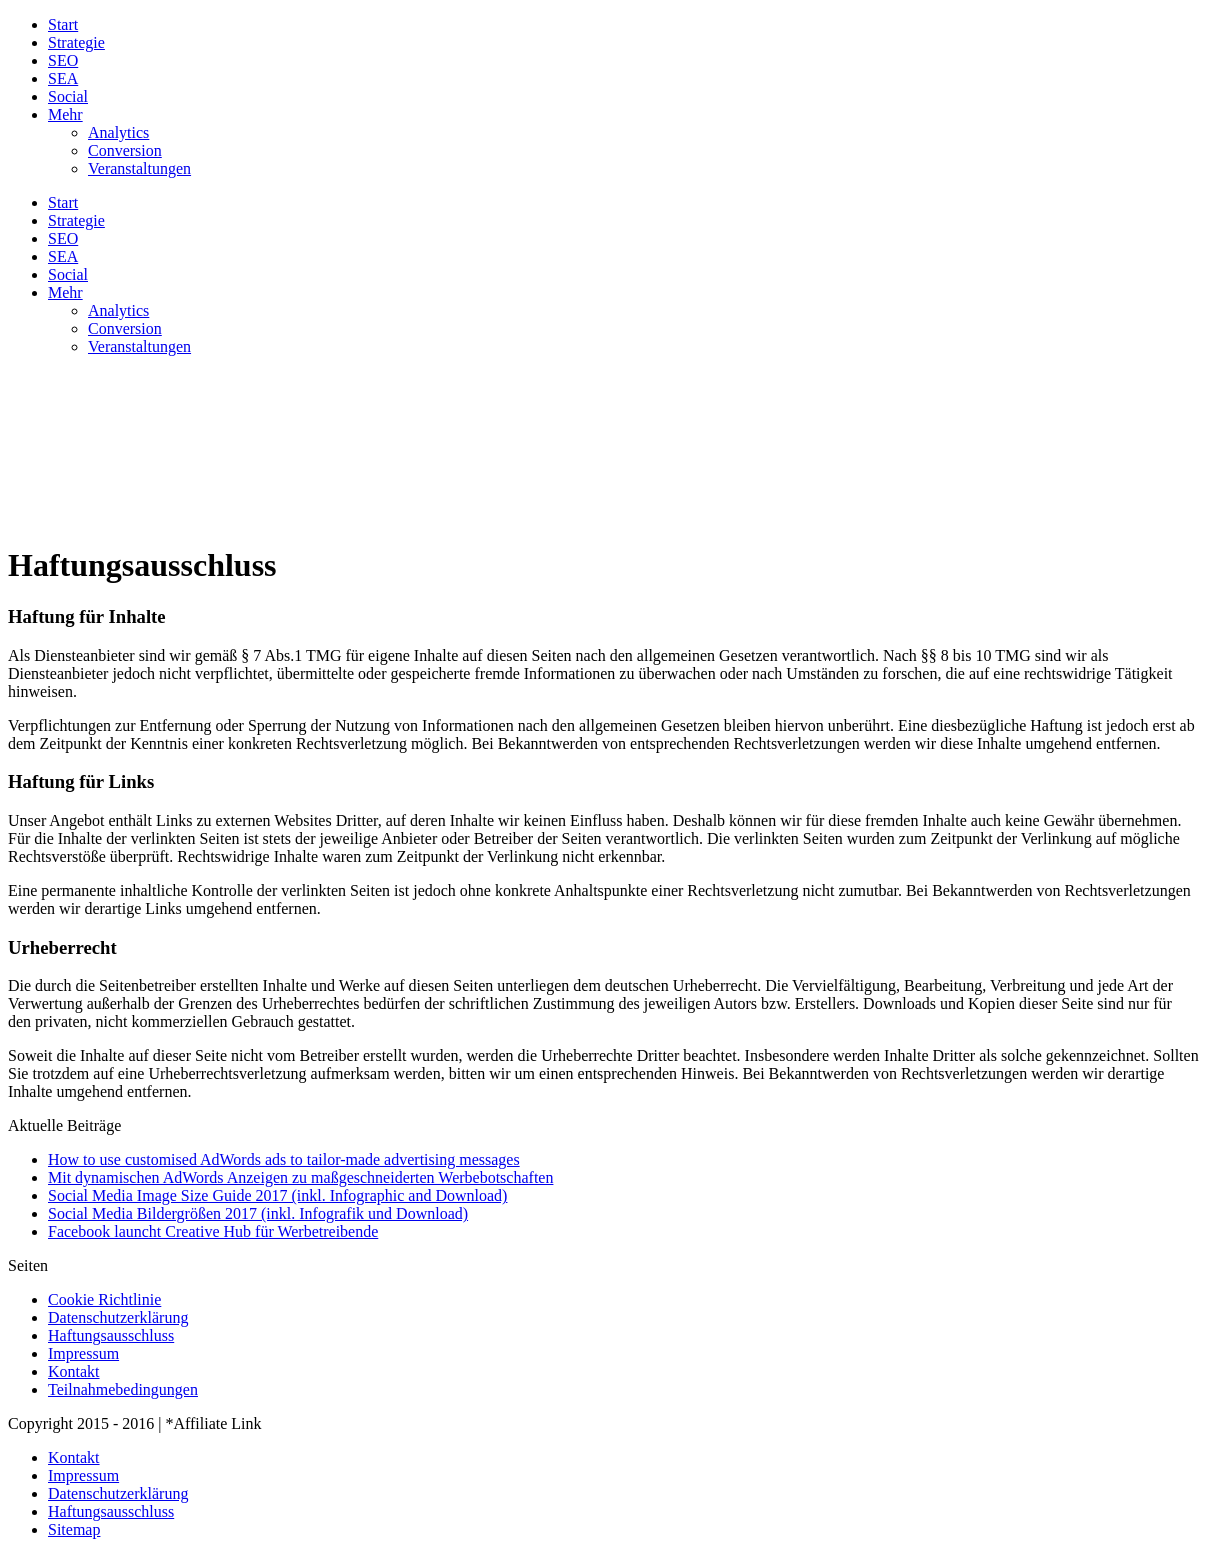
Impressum (83, 1353)
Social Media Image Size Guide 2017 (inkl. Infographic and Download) (277, 1195)
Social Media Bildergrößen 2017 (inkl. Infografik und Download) (258, 1213)
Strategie (76, 42)
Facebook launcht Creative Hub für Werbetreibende (213, 1231)
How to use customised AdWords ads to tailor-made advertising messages (284, 1159)
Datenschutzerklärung (118, 1317)
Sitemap (74, 1529)
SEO (63, 60)
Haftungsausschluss (111, 1335)
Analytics (118, 132)
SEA (63, 78)
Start (63, 24)
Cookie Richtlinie (104, 1299)
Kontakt (74, 1371)
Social (68, 96)
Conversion (125, 150)
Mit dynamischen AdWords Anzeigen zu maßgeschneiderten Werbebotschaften (300, 1177)
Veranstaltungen (139, 168)
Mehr (65, 114)
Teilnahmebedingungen (123, 1389)
